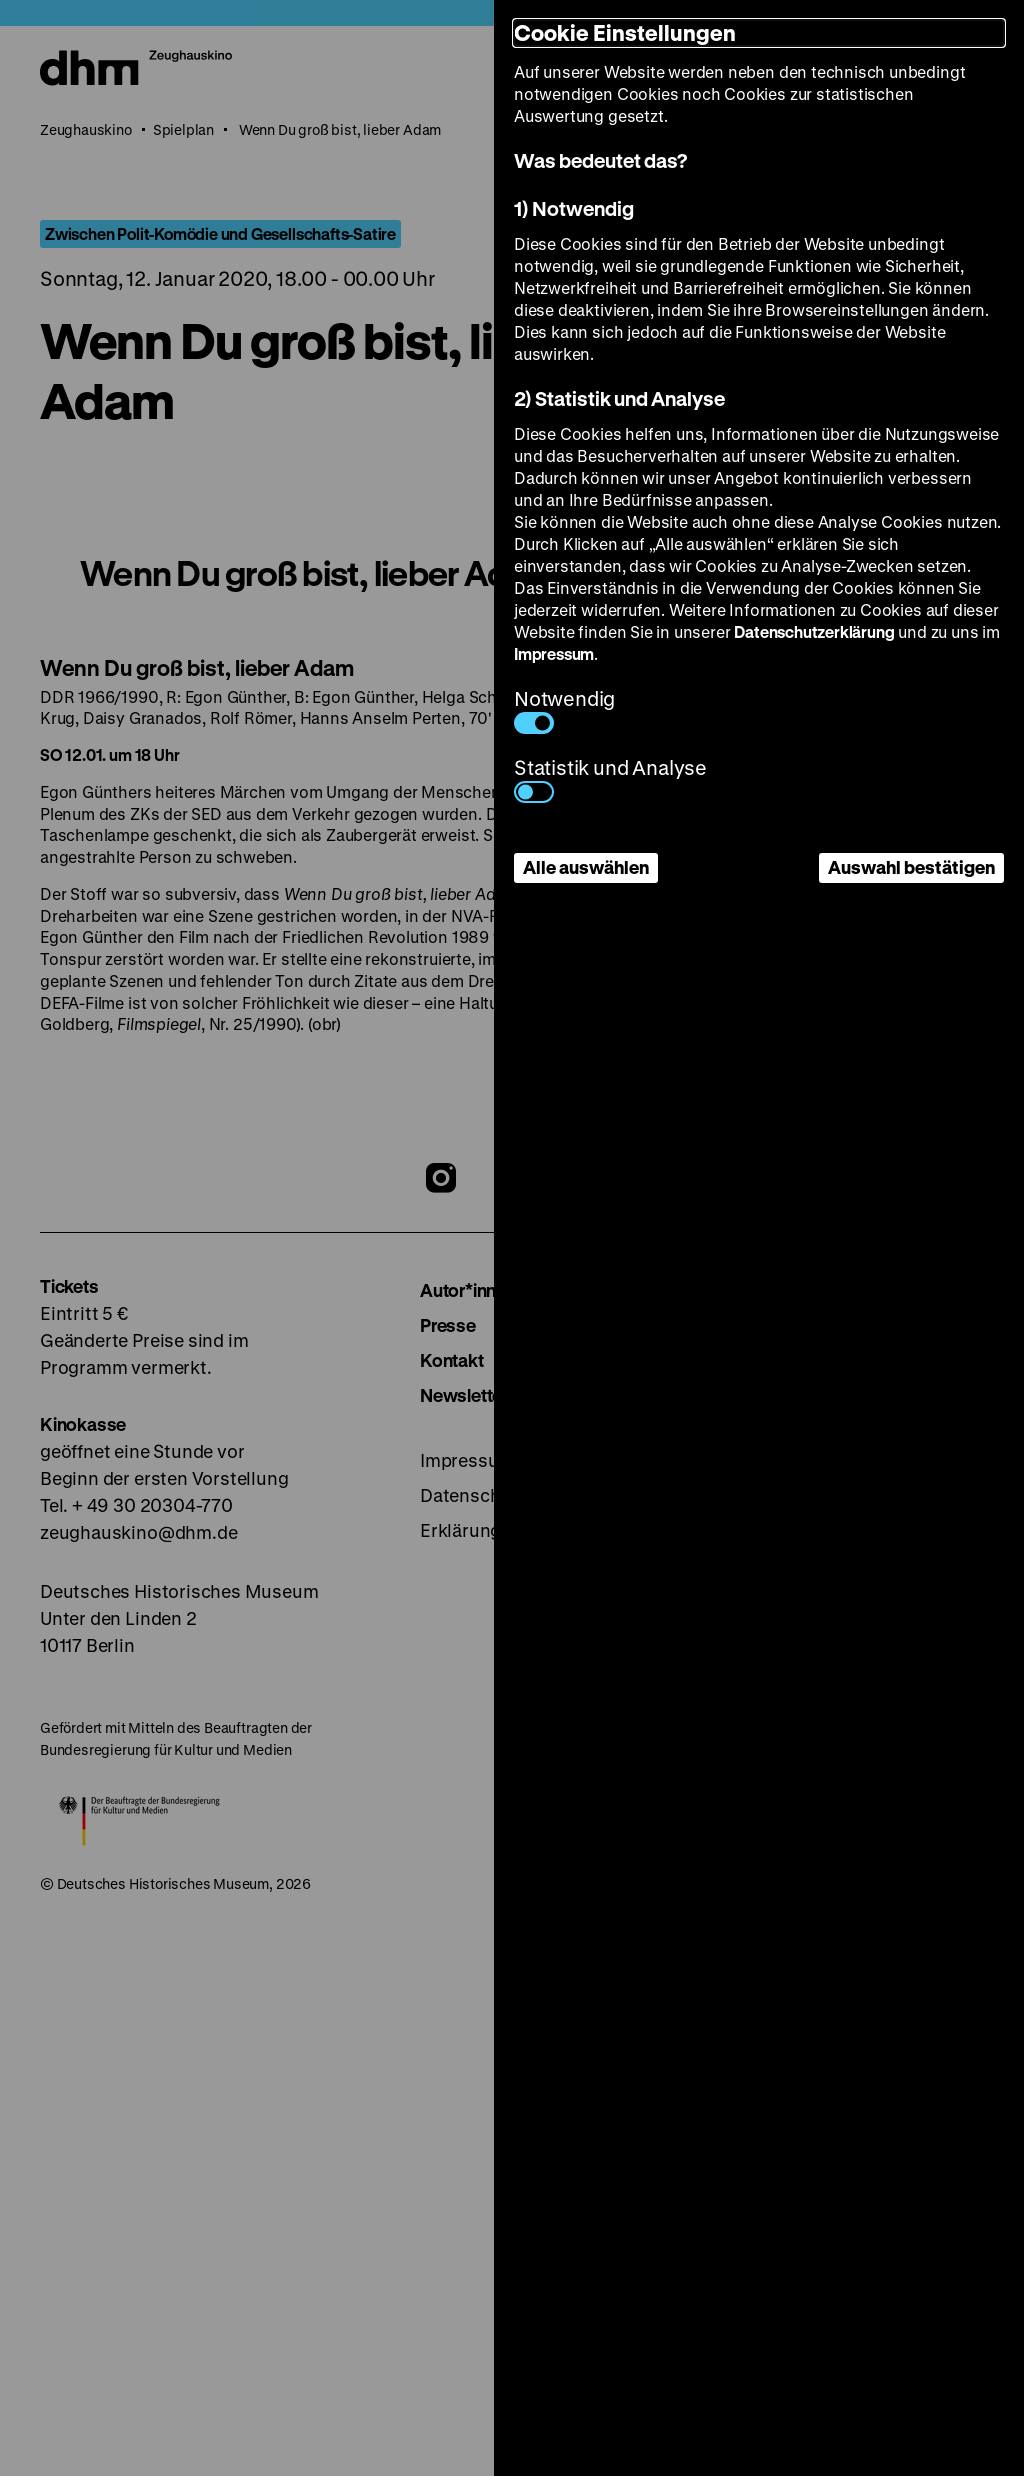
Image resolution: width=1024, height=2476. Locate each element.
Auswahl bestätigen (911, 867)
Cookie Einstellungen (625, 32)
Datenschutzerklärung (814, 631)
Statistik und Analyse (610, 778)
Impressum (554, 653)
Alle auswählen (586, 867)
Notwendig (564, 709)
